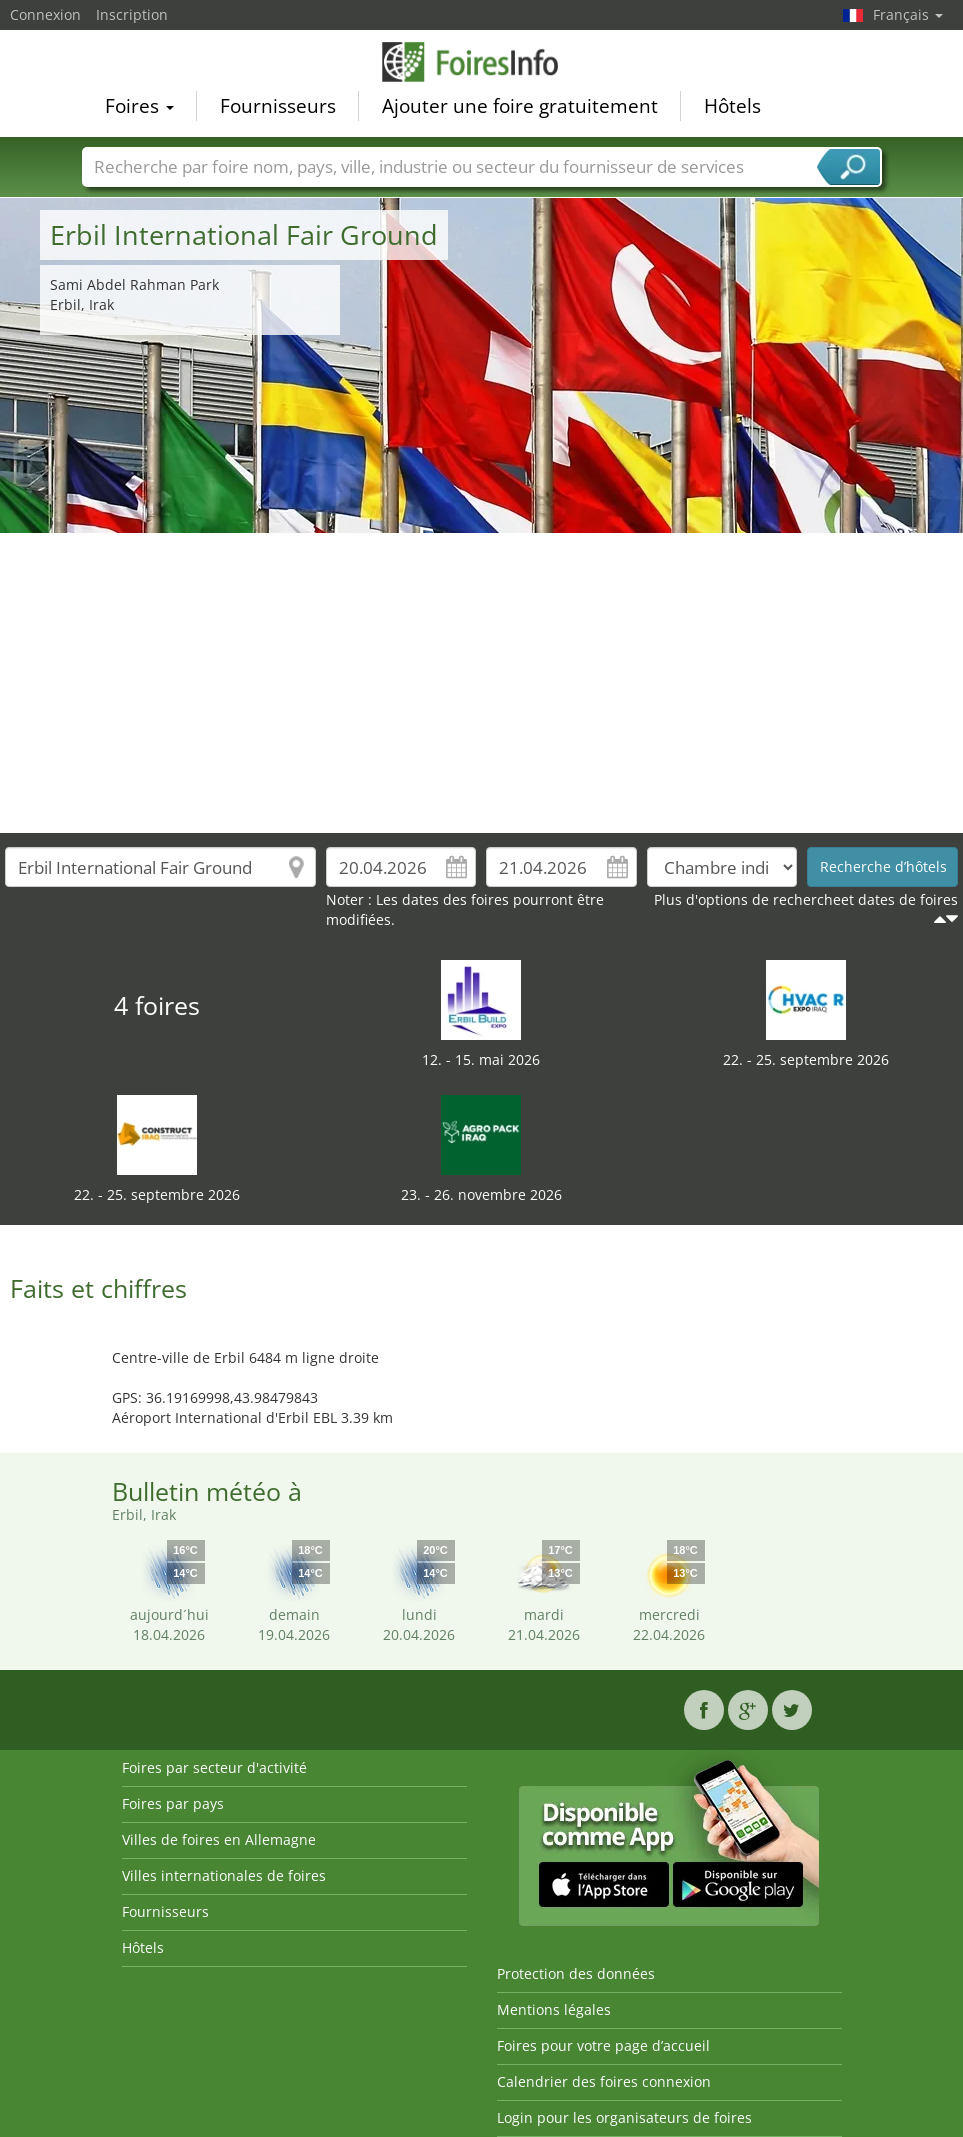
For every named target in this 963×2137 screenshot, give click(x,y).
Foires (139, 106)
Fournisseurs (278, 106)
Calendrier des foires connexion (604, 2081)
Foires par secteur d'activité (214, 1767)
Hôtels (732, 106)
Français (908, 14)
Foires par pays (173, 1803)
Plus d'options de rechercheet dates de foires (806, 899)
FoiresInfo (482, 62)
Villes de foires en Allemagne (219, 1839)
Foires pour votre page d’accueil (603, 2045)
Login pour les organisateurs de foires (624, 2117)
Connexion (45, 14)
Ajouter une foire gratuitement (520, 106)
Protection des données (576, 1973)
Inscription (132, 14)
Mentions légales (554, 2009)
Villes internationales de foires (224, 1875)
